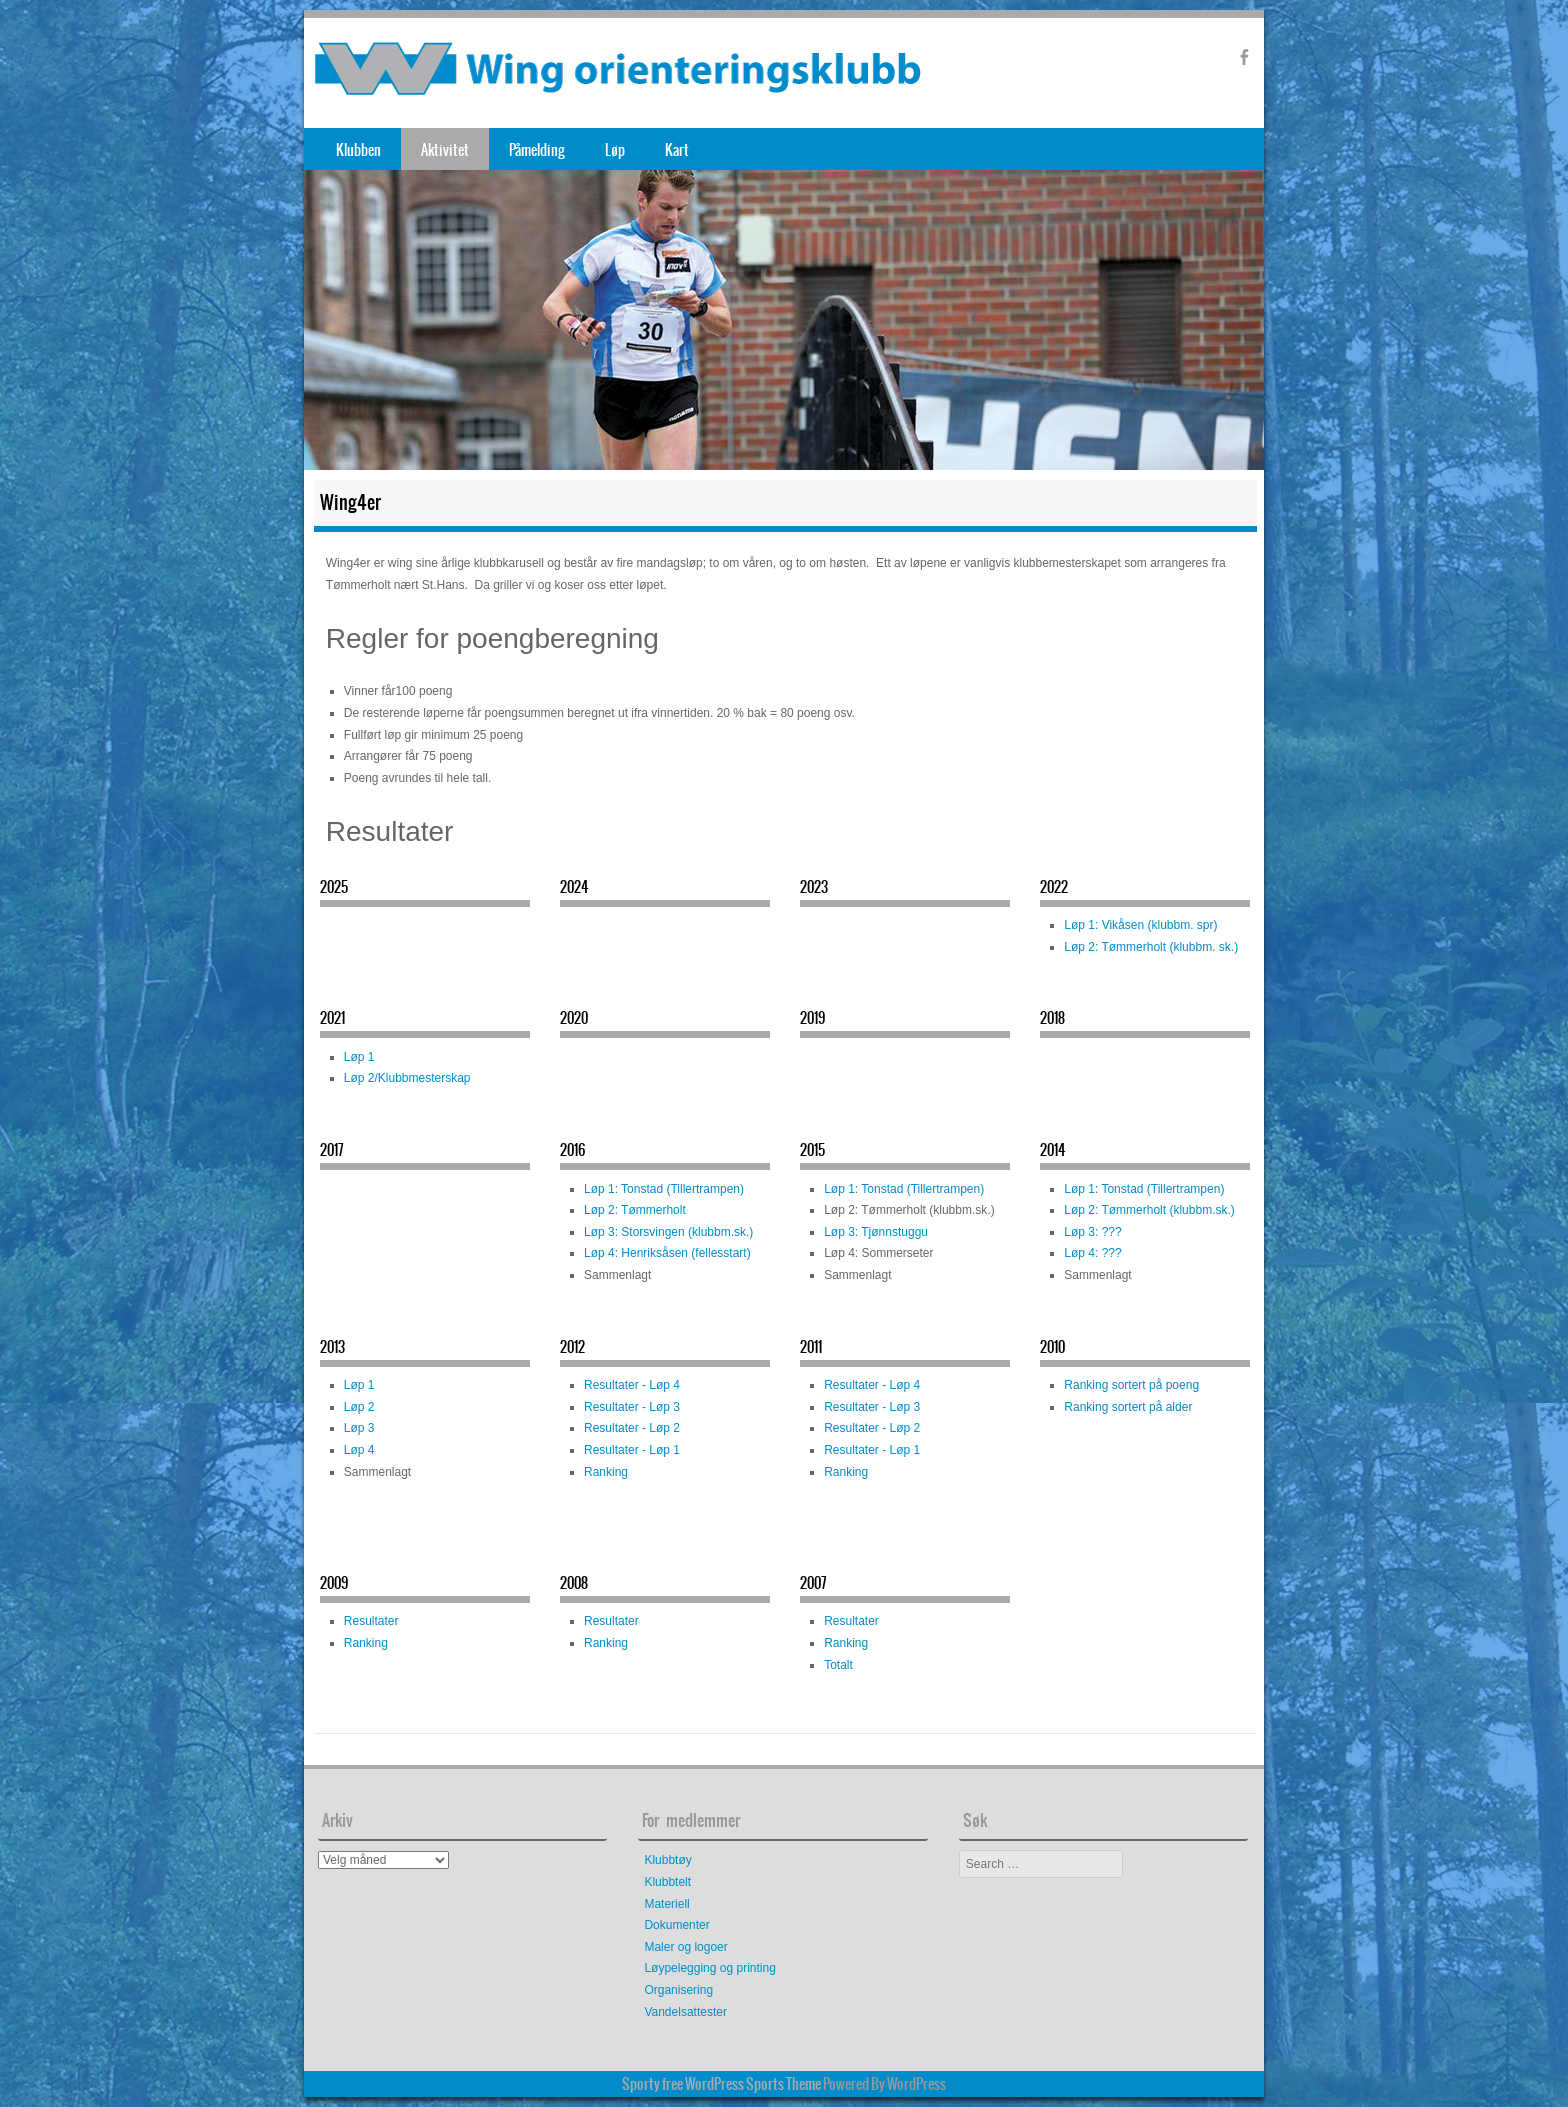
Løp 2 (359, 1407)
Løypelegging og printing (709, 1968)
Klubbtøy (667, 1860)
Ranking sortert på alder (1128, 1407)
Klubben (358, 150)
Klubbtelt (667, 1882)
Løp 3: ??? (1092, 1232)
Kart (677, 150)
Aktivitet (445, 150)
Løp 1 (359, 1057)
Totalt (838, 1665)
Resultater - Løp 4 (632, 1385)
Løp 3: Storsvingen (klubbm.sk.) (668, 1232)
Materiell (666, 1904)
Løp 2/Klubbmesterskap (407, 1078)
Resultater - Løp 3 (632, 1407)
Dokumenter (676, 1925)
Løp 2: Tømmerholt (635, 1210)
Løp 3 (359, 1428)
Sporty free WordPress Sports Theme (721, 2084)
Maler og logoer (685, 1947)
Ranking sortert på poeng (1131, 1385)
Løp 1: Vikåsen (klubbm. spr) (1140, 925)
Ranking (606, 1472)
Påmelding (537, 150)
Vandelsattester (685, 2012)
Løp (615, 150)
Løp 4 (359, 1450)
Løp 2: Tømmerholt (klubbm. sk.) (1151, 947)
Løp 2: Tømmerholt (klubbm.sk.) (1149, 1210)
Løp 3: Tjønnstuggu (876, 1232)
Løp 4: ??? (1092, 1253)
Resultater (371, 1621)
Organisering (678, 1990)
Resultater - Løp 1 (632, 1450)
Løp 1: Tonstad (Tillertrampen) (664, 1189)
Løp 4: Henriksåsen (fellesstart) (667, 1253)
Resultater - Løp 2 (632, 1428)
